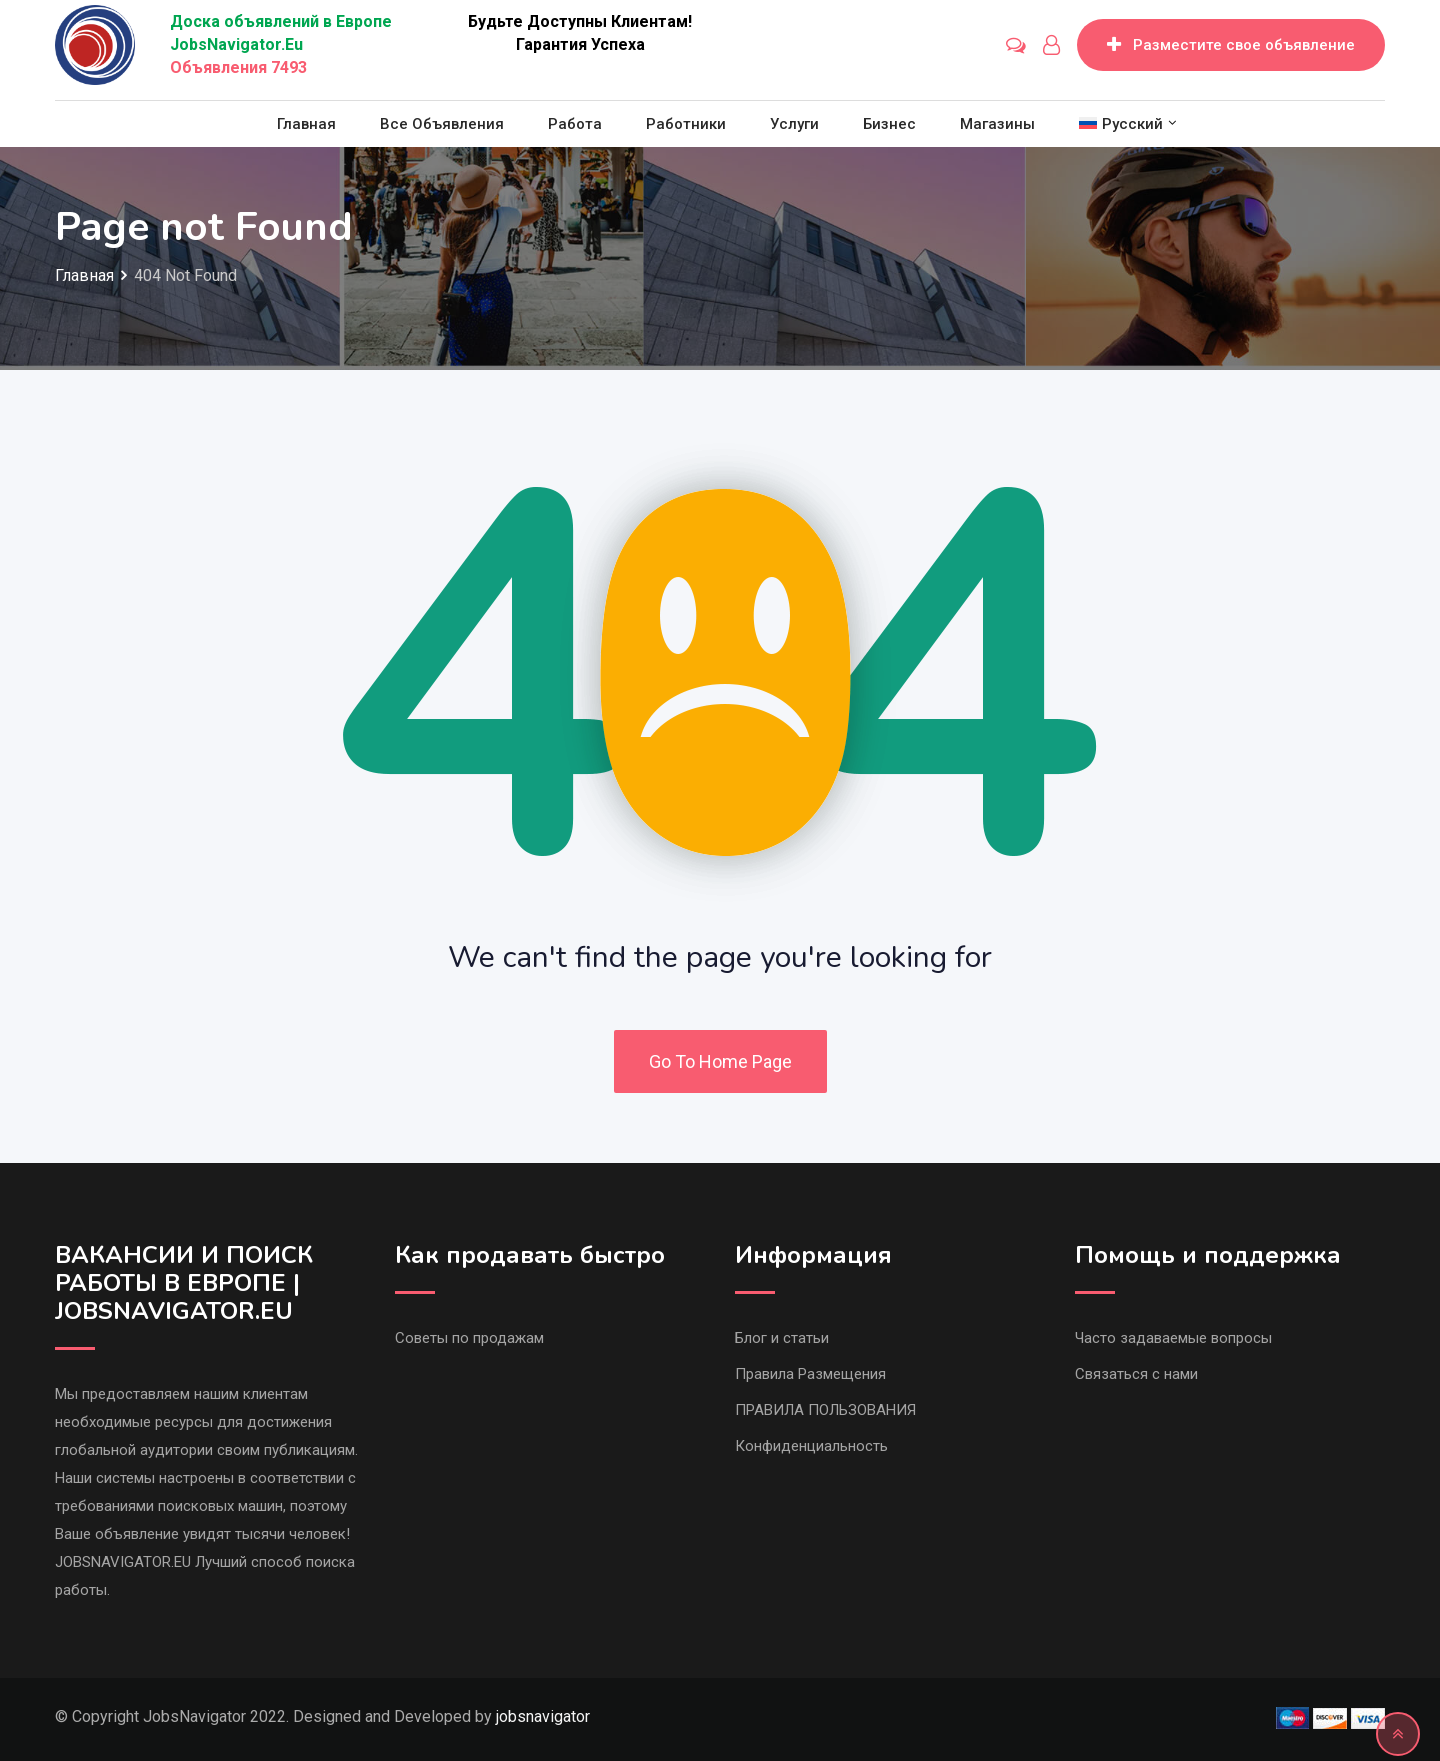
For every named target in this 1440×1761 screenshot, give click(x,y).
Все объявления (442, 124)
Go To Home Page (720, 1061)
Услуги (794, 124)
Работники (686, 124)
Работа (575, 124)
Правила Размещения (810, 1374)
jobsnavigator (543, 1716)
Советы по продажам (469, 1338)
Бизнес (889, 124)
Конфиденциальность (811, 1446)
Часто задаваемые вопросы (1173, 1338)
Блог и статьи (782, 1338)
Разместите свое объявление (1231, 45)
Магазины (997, 124)
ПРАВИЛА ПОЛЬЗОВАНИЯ (825, 1410)
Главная (306, 124)
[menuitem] (1121, 124)
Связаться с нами (1136, 1374)
